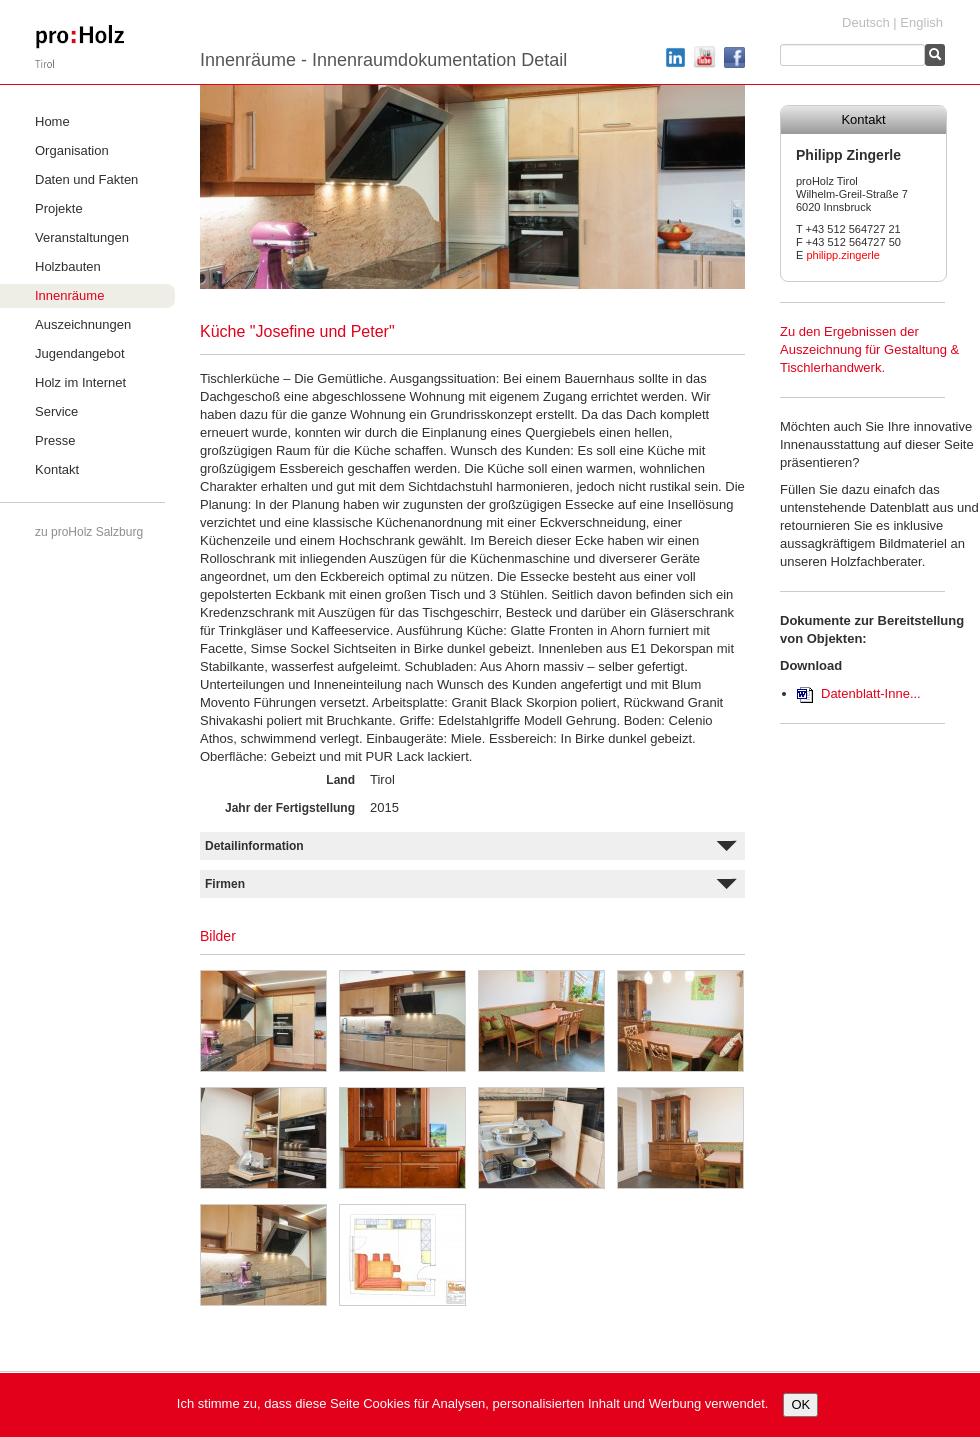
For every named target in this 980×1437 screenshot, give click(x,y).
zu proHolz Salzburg (89, 532)
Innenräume (69, 295)
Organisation (72, 150)
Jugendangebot (80, 353)
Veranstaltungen (82, 237)
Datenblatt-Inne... (871, 693)
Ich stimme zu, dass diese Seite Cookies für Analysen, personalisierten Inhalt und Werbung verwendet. (473, 1403)
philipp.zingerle (842, 255)
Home (52, 121)
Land (340, 780)
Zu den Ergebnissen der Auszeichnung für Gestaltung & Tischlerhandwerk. (869, 349)
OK (800, 1404)
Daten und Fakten (86, 179)
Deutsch (866, 22)
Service (56, 411)
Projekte (59, 208)
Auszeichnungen (83, 324)
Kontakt (57, 469)
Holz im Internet (80, 382)
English (921, 22)
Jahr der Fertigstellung (290, 808)
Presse (55, 440)
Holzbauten (68, 266)
